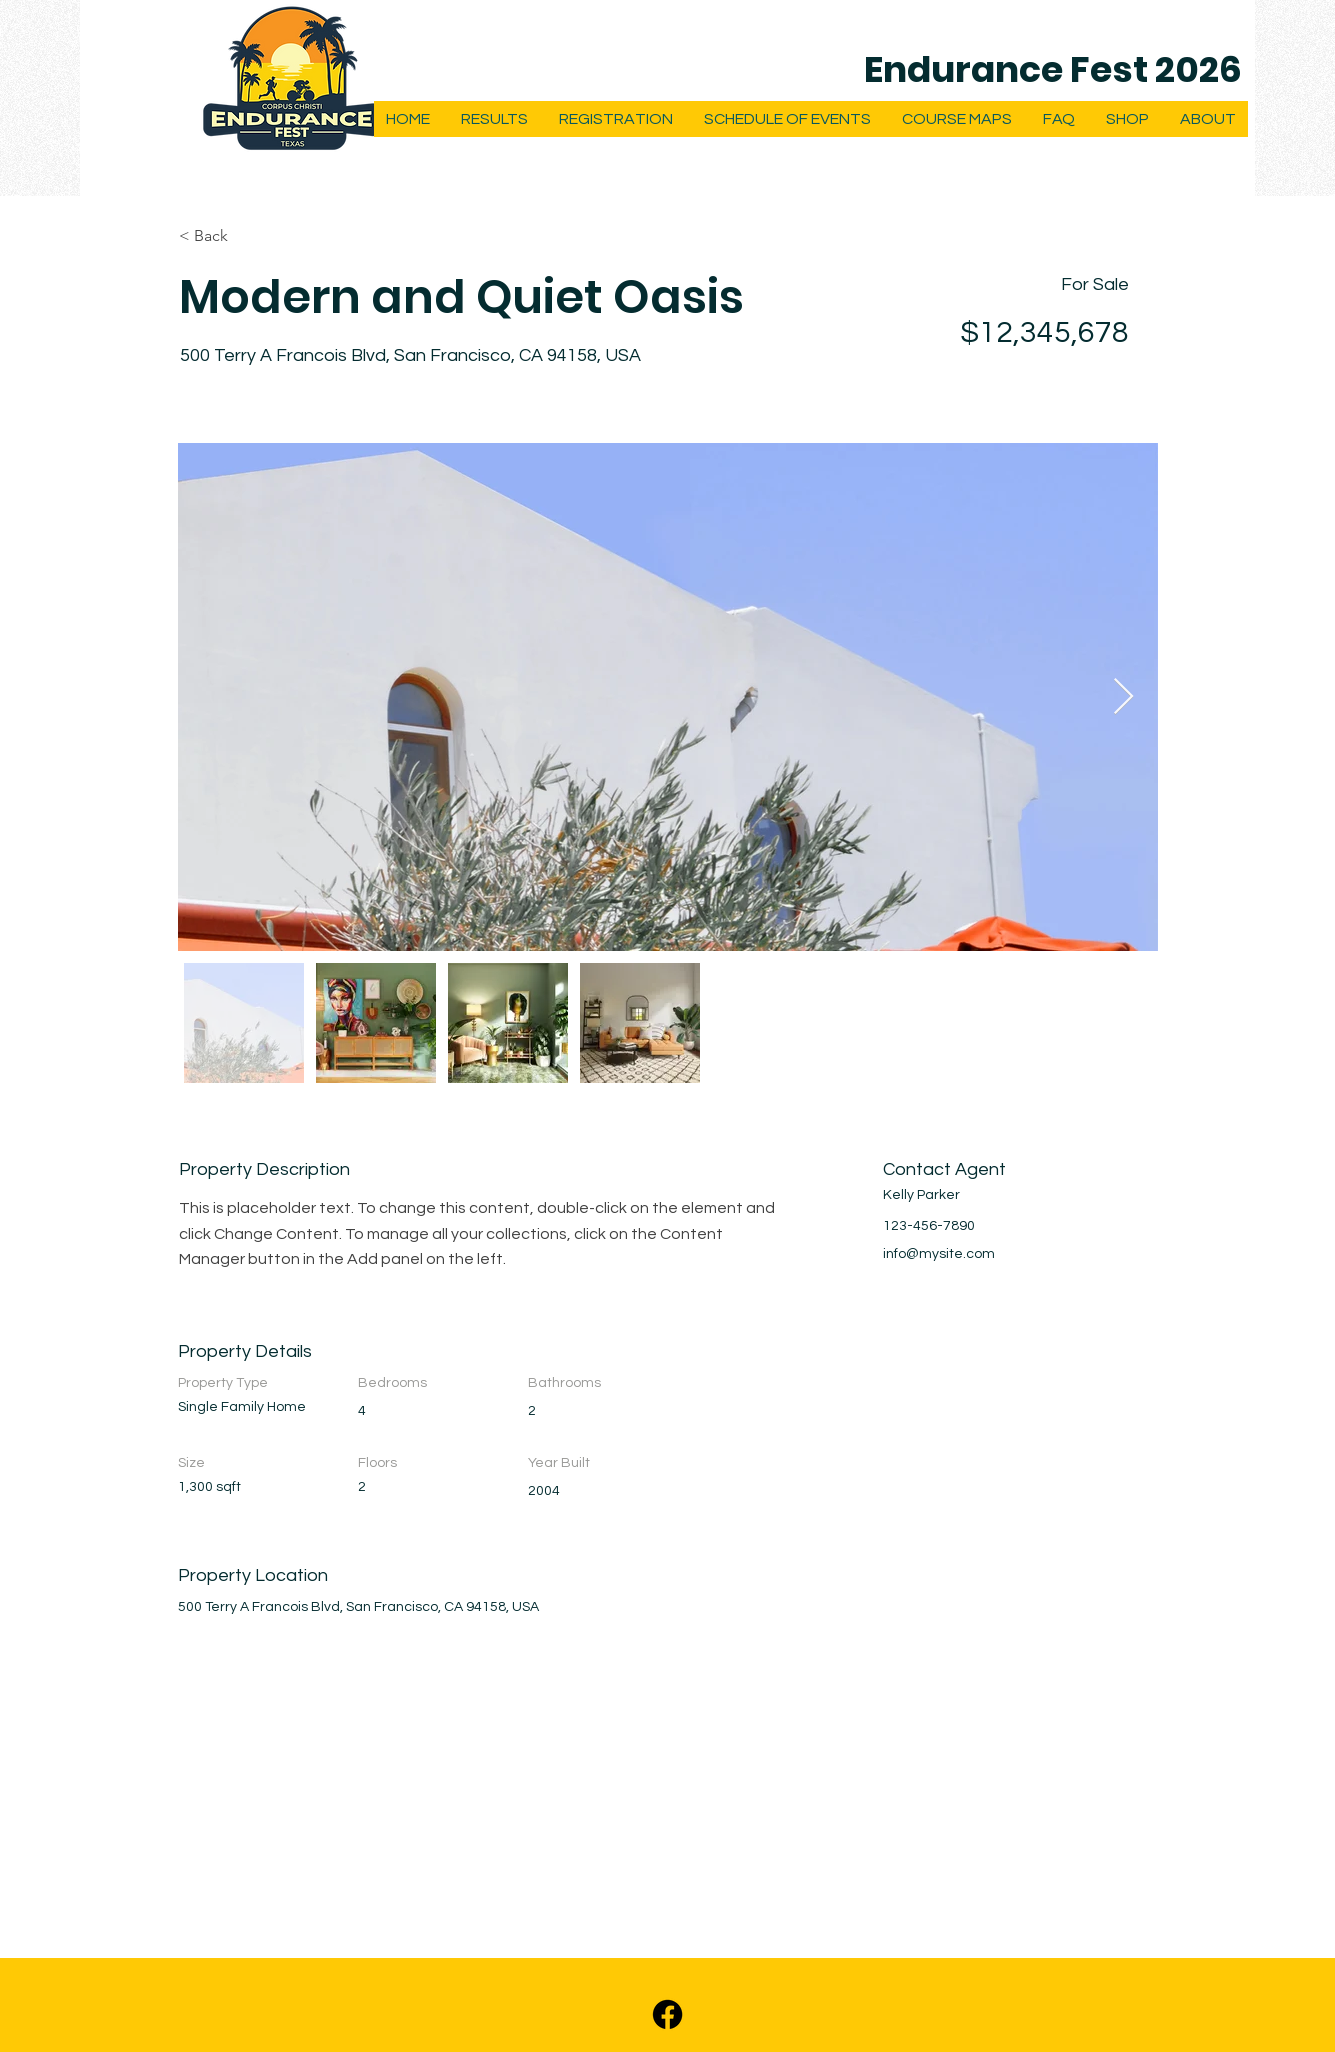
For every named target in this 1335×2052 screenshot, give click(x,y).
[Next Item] (1123, 697)
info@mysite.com (939, 1254)
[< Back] (250, 236)
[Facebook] (667, 2014)
